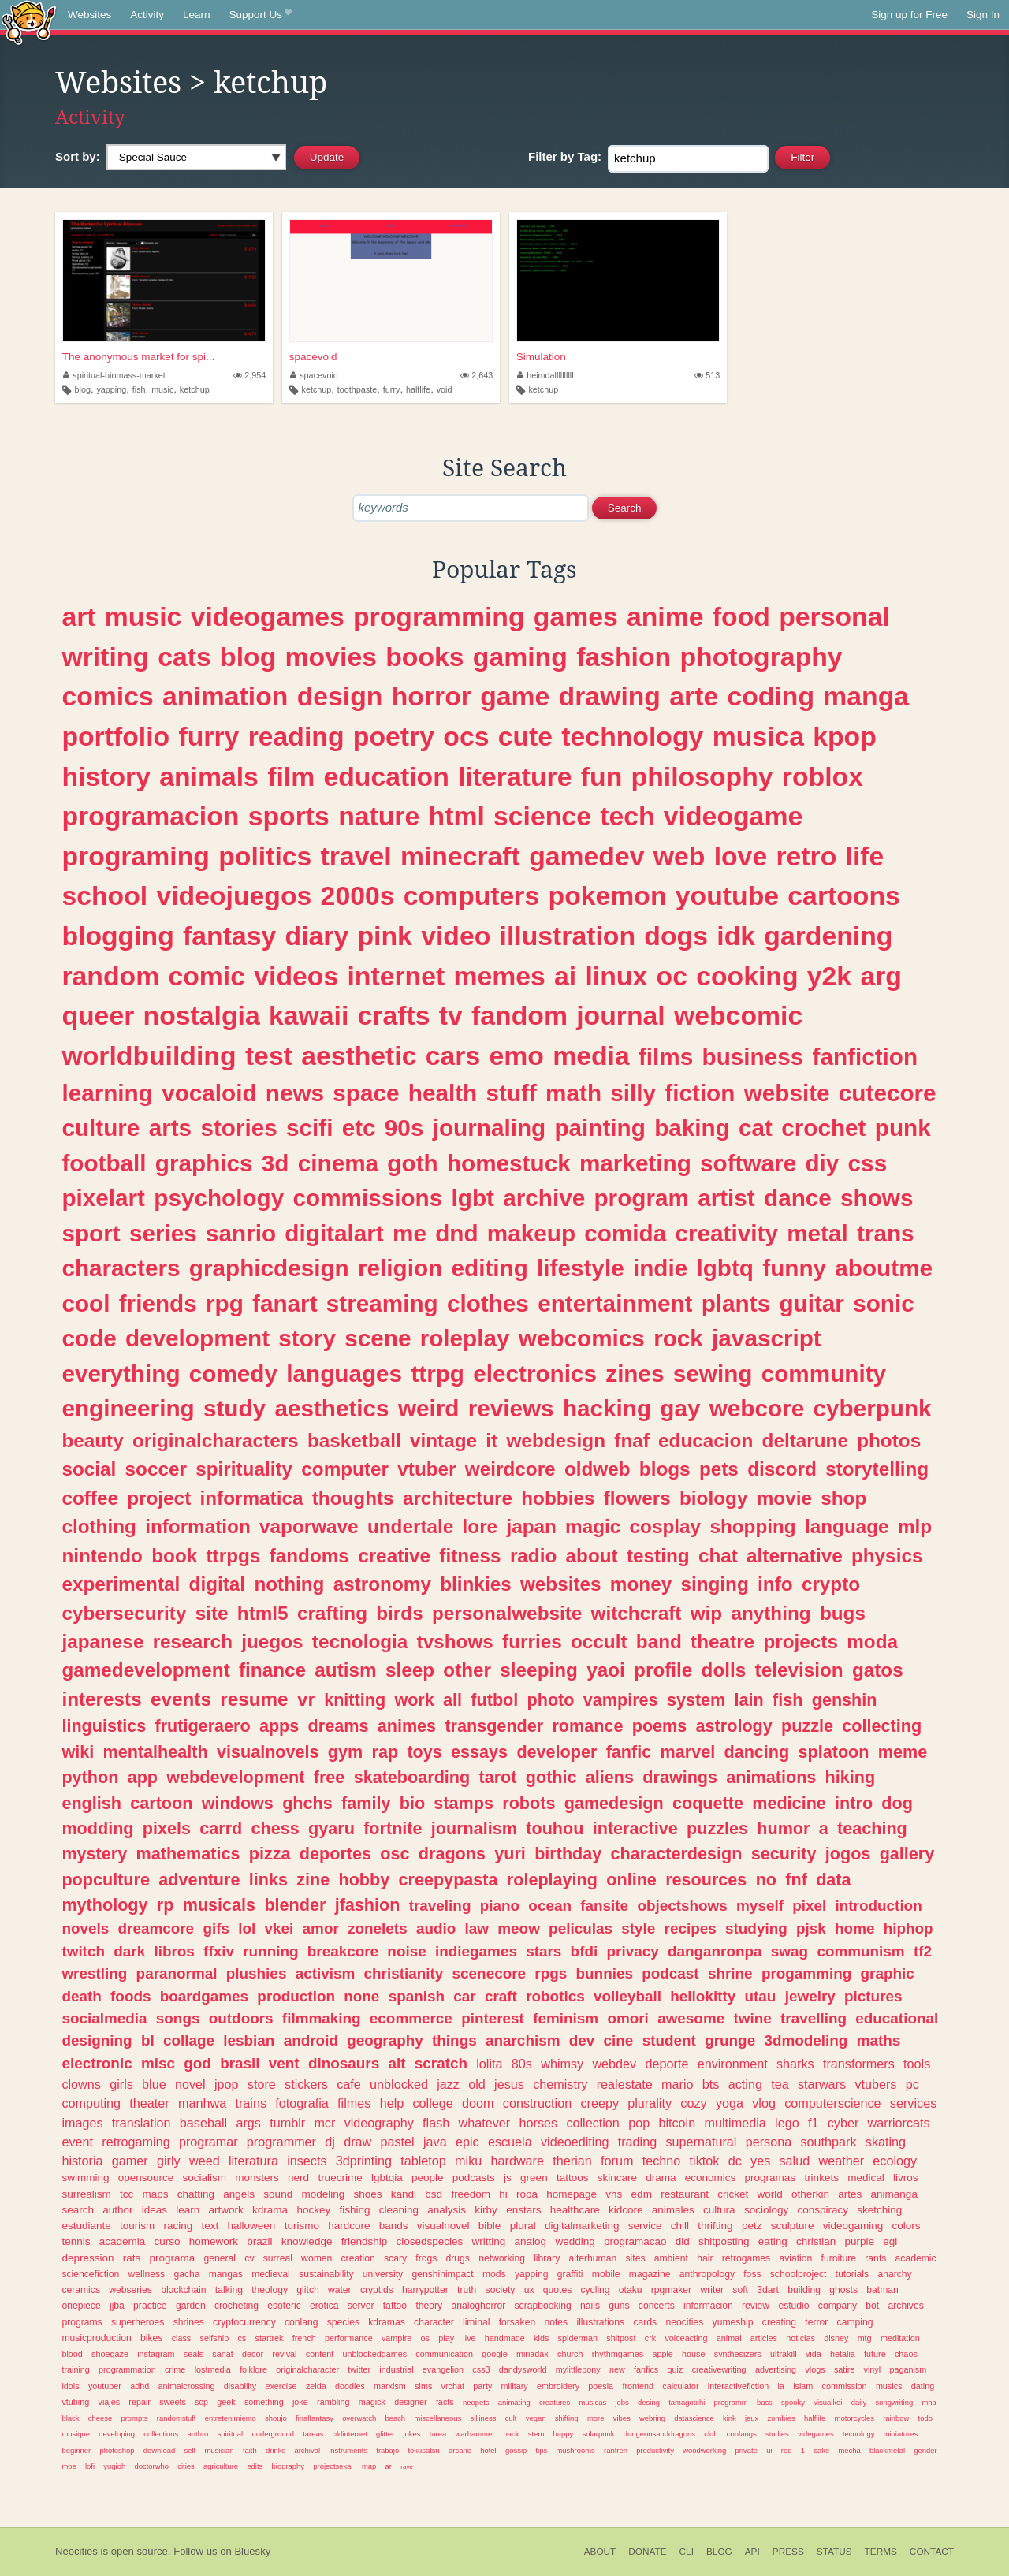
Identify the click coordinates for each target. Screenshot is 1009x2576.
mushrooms (575, 2450)
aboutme (884, 1268)
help (392, 2103)
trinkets (821, 2177)
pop (639, 2123)
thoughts (353, 1498)
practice (150, 2305)
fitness (470, 1555)
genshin (844, 1700)
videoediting (575, 2142)
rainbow (896, 2418)
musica (758, 736)
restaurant (685, 2194)
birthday (567, 1853)
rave (406, 2466)
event (77, 2142)
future (875, 2353)
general (220, 2258)
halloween (252, 2226)
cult (511, 2418)
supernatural (700, 2142)
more (596, 2418)
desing (649, 2402)
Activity (147, 14)
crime (175, 2369)
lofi (90, 2466)
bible (489, 2226)
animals (209, 776)
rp (165, 1905)
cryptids (376, 2289)
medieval (270, 2274)
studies (777, 2433)
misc (158, 2063)
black (70, 2418)
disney (836, 2338)
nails (590, 2305)
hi (503, 2194)
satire (844, 2369)
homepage (571, 2194)
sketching (879, 2210)
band (659, 1641)
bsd (433, 2194)
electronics (535, 1374)
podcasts (473, 2177)
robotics (555, 1996)
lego (787, 2123)
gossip (516, 2450)
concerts (657, 2305)
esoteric (284, 2305)
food (741, 616)
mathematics (188, 1853)
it (491, 1440)
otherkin (810, 2194)
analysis (446, 2210)
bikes (151, 2337)
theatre (722, 1641)
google (494, 2353)
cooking (747, 976)
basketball (354, 1440)
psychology (219, 1198)
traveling (440, 1905)
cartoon (161, 1803)
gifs (216, 1928)
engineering (127, 1408)
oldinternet (350, 2433)
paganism (907, 2369)
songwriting (894, 2402)
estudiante (85, 2226)
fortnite (392, 1828)
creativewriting (719, 2369)
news (295, 1093)
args (248, 2123)
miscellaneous (437, 2418)
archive (544, 1198)
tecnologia (360, 1641)
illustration (568, 936)
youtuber (104, 2386)
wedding (574, 2241)
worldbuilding (148, 1055)
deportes (335, 1853)
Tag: (564, 156)
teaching (872, 1828)
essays (479, 1752)
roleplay (465, 1338)
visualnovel (443, 2226)
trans (885, 1233)
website (787, 1093)
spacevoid (313, 357)
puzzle (807, 1726)
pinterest (492, 2018)
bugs (843, 1613)
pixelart (103, 1198)
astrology (734, 1726)
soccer (156, 1469)
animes (407, 1726)
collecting (882, 1726)
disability (240, 2386)
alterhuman (592, 2258)
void (444, 389)
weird (429, 1408)
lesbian (248, 2040)
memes (499, 976)
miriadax (532, 2353)
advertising (775, 2369)
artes (850, 2194)
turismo (302, 2226)
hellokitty (702, 1996)
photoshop (116, 2450)
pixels (167, 1828)
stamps (463, 1803)
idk (736, 936)
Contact (932, 2551)
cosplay (666, 1526)
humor (783, 1828)
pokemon (608, 895)
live (469, 2338)
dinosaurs (343, 2063)
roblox (822, 776)
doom (478, 2103)
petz (752, 2226)
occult (599, 1641)
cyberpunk (872, 1408)
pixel (809, 1905)
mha (929, 2402)
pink (385, 936)
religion (400, 1268)
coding (770, 696)
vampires (620, 1700)
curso (168, 2241)
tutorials (852, 2274)
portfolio (115, 736)
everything (120, 1374)
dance (798, 1198)
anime (665, 616)
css (868, 1163)
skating (886, 2142)
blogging (117, 936)
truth (466, 2289)
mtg (865, 2338)
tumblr (287, 2123)
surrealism (85, 2194)
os (425, 2338)
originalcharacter (307, 2369)
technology (632, 736)
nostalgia (201, 1015)
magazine (650, 2274)
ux (529, 2289)
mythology (104, 1905)
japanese (102, 1641)
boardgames (204, 1996)
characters (120, 1268)
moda (872, 1641)
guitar (811, 1303)
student (669, 2040)
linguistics (103, 1726)
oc (672, 976)
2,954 (249, 375)
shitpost (620, 2338)
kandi (403, 2194)
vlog (764, 2103)
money (641, 1584)
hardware (518, 2160)
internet (396, 976)
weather (841, 2160)
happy (563, 2433)
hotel (488, 2450)
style (638, 1928)
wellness (147, 2274)
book (174, 1555)
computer (345, 1469)
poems (659, 1726)
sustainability (326, 2274)
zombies (781, 2418)
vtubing (75, 2402)
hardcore (349, 2226)
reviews (511, 1408)
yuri (510, 1853)
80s (522, 2064)
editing (490, 1268)
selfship (214, 2338)
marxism (390, 2386)
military (514, 2386)
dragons (452, 1853)
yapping (111, 389)
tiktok (705, 2160)
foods (130, 1996)
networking (501, 2258)
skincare (617, 2177)
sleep (409, 1670)
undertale (410, 1526)
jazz (448, 2084)
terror (816, 2322)
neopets (476, 2402)
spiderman (578, 2338)
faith (250, 2450)
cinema (338, 1163)
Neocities (76, 2551)
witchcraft (636, 1613)
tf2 (923, 1951)
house (693, 2353)
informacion (708, 2305)
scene (377, 1338)
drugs (458, 2258)
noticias (800, 2338)
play (446, 2338)
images (81, 2123)
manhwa (202, 2103)
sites (636, 2258)
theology (269, 2289)
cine (619, 2040)
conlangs (742, 2433)
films (666, 1057)
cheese (100, 2418)
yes (760, 2160)
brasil (239, 2063)
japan (531, 1526)
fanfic (629, 1752)
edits (254, 2466)
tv (451, 1015)
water (340, 2289)
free (329, 1777)
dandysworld (523, 2369)
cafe (349, 2084)
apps (279, 1726)
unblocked (399, 2084)
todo (925, 2418)
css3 (481, 2369)
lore (480, 1526)
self (189, 2450)
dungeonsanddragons (659, 2433)
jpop (226, 2084)
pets (719, 1469)
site (212, 1613)
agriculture (220, 2466)
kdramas (386, 2322)
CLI (686, 2551)
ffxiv (218, 1951)
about (592, 1555)
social (88, 1469)
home (854, 1928)
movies (331, 657)
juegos (272, 1641)
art (78, 616)
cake (821, 2450)
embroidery (558, 2386)
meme (902, 1752)
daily (858, 2402)
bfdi (584, 1951)
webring (652, 2418)
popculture (105, 1879)
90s (404, 1128)
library (547, 2258)
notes (556, 2322)
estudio (793, 2305)
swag (789, 1951)
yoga (729, 2103)
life (865, 856)
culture (100, 1128)
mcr (324, 2123)
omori (627, 2018)
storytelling (877, 1469)
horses (538, 2123)
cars (453, 1055)
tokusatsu (423, 2450)
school (104, 895)
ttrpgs (234, 1555)
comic (206, 976)
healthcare (575, 2210)
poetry (393, 736)
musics (889, 2386)
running (270, 1951)
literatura (253, 2160)
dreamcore (156, 1928)
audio (436, 1928)
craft (501, 1996)
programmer (281, 2142)
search (77, 2210)
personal (834, 616)
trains (250, 2103)
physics (887, 1555)
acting (745, 2084)
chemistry (560, 2084)
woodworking (704, 2450)
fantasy (229, 936)
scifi (309, 1128)
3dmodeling (805, 2040)
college (433, 2103)
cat (756, 1128)
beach (395, 2418)
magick (372, 2402)
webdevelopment (235, 1777)
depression (87, 2258)
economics (710, 2177)
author (117, 2210)
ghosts (843, 2289)
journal (620, 1015)
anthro (198, 2433)
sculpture (792, 2226)
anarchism (523, 2040)
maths (879, 2040)
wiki (77, 1752)
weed (204, 2160)
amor (321, 1928)
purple (859, 2241)
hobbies (557, 1498)
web (679, 856)
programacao (635, 2241)
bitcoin (676, 2123)
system (696, 1700)
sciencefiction (90, 2274)
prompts (134, 2418)
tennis (75, 2241)
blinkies (475, 1584)
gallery (907, 1853)
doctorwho (151, 2466)
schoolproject (798, 2274)
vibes (622, 2418)
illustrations (600, 2322)
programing (135, 856)
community (823, 1374)
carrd (220, 1828)
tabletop (423, 2160)
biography (288, 2466)
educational (896, 2018)
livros (905, 2177)
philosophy (702, 776)
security (784, 1853)
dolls (724, 1670)
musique (75, 2433)
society (501, 2289)
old (477, 2084)
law (477, 1928)
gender (925, 2450)
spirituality (243, 1469)
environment (733, 2064)
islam (803, 2386)
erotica (324, 2305)
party (482, 2386)
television (799, 1670)
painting (599, 1128)
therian (572, 2160)
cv (249, 2258)
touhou (554, 1828)
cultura (719, 2210)
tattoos (573, 2177)
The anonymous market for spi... (138, 357)
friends (158, 1303)
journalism (474, 1828)
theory (428, 2305)
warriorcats (899, 2123)
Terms (881, 2551)
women (316, 2258)
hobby (363, 1879)
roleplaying (552, 1879)
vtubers (875, 2084)
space (366, 1093)
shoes (367, 2194)
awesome (690, 2018)
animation (225, 696)
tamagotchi (686, 2402)
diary (317, 936)
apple (662, 2353)
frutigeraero (202, 1726)
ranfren (615, 2450)
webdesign (555, 1440)
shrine (730, 1973)
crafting (332, 1613)
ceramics (80, 2289)
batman (882, 2289)
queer (97, 1015)
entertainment (615, 1303)
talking (229, 2289)
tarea (438, 2433)
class (182, 2338)
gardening (828, 936)
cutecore (887, 1093)
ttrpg (437, 1374)
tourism (137, 2226)
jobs (622, 2402)
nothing (289, 1584)
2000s (358, 895)
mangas (226, 2274)
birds (399, 1613)
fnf (796, 1879)
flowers (637, 1498)
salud (795, 2160)
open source (139, 2551)
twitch (83, 1951)
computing (91, 2103)
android (311, 2040)
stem (536, 2433)
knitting (354, 1700)
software (748, 1163)
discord (782, 1469)
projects (800, 1641)
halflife (418, 389)
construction (537, 2103)
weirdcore (510, 1469)
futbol (494, 1700)
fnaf (632, 1440)
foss (752, 2274)
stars (543, 1951)
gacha (186, 2274)
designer (410, 2402)
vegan (536, 2418)
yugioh (114, 2466)
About (600, 2551)
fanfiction (865, 1057)
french (304, 2338)
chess (275, 1828)
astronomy (382, 1584)
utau (760, 1996)
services (913, 2103)
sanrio (241, 1233)
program (641, 1198)
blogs (665, 1469)
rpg (225, 1303)
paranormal (177, 1973)
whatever (485, 2123)
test (268, 1055)
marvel (688, 1752)
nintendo (102, 1555)
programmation (127, 2369)
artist (726, 1198)
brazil (259, 2241)
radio (533, 1555)
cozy (693, 2103)
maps (155, 2194)
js (508, 2177)
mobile (606, 2274)
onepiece (80, 2305)
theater (149, 2103)
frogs (426, 2258)
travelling (813, 2018)
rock (678, 1338)
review (755, 2305)
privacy (633, 1951)
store (262, 2084)
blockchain (183, 2289)
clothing (98, 1526)
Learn (196, 14)
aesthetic (358, 1055)
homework (213, 2241)
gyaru (331, 1828)
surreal (277, 2258)
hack (511, 2433)
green (534, 2177)
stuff (511, 1093)
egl (890, 2241)
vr (306, 1699)
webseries (130, 2289)
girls (121, 2084)
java (435, 2142)
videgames (816, 2433)
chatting (195, 2194)
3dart (768, 2289)
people (427, 2177)
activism (326, 1973)
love (741, 856)
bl (148, 2040)
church (570, 2353)
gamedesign (614, 1803)
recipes (691, 1928)
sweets (172, 2402)
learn (187, 2210)
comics (107, 696)
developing (117, 2433)
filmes (353, 2103)
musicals (219, 1905)
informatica (251, 1498)
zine (313, 1879)
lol (246, 1928)
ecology (895, 2160)
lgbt (473, 1198)
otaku (630, 2289)
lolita (489, 2064)
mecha (849, 2450)
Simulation (541, 357)
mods (494, 2274)
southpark (828, 2142)
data (833, 1879)
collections (160, 2433)
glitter (385, 2433)
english (91, 1803)
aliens (610, 1777)
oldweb (597, 1469)
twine (752, 2018)
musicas (593, 2402)
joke (300, 2402)
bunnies (604, 1973)
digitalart (334, 1233)
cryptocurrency (244, 2322)
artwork (226, 2210)
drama (661, 2177)
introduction (879, 1905)
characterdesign (677, 1853)
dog (897, 1803)
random (110, 976)
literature (515, 776)
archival (307, 2450)
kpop (845, 736)
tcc (126, 2194)
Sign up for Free (909, 14)
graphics (204, 1163)
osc (394, 1853)
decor (252, 2353)
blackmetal (887, 2450)
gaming (520, 657)
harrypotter (425, 2289)
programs (81, 2322)
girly (169, 2160)
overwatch (359, 2418)
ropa (527, 2194)
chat (718, 1555)
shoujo (276, 2418)
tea (780, 2084)
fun (601, 776)
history (106, 776)
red (786, 2450)
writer (712, 2289)
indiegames (476, 1951)
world (769, 2194)
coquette (707, 1803)
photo (551, 1700)
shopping (752, 1526)
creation (358, 2258)
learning (106, 1093)
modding (97, 1828)
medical (865, 2177)
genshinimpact (442, 2274)
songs (178, 2018)
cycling (594, 2289)
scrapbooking (543, 2305)
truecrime (340, 2177)
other (467, 1670)
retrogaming (135, 2142)
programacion (150, 816)
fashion (623, 657)
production (296, 1996)
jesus (509, 2084)
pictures (873, 1996)
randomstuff (176, 2418)
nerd (298, 2177)
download (159, 2450)
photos (889, 1440)
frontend (637, 2386)
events (181, 1699)
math (573, 1093)
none (361, 1996)
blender (295, 1905)
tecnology (858, 2433)
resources (706, 1879)
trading (637, 2142)
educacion (705, 1440)
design (340, 696)
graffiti (570, 2274)
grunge (730, 2040)
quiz (675, 2369)
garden (191, 2305)
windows (238, 1803)
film (291, 776)
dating (922, 2386)
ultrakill (783, 2353)
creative (394, 1555)
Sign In (983, 14)
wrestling (94, 1973)
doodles (350, 2386)
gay (680, 1408)
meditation (900, 2338)
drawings (679, 1777)
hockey (313, 2210)
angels (239, 2194)
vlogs (815, 2369)
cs (241, 2338)
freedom (470, 2194)
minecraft (460, 856)
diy (822, 1163)
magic (592, 1526)
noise (406, 1951)
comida (625, 1233)
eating (772, 2241)
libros (174, 1951)
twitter (359, 2369)
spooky (793, 2402)
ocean (550, 1905)
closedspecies (429, 2241)
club (710, 2433)
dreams (338, 1726)
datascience (693, 2418)
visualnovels (268, 1752)
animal (729, 2338)
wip (707, 1613)
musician (218, 2450)
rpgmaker (671, 2289)
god (197, 2063)
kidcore (626, 2210)
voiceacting (686, 2338)
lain (749, 1700)
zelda (316, 2386)
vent (284, 2063)
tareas (313, 2433)
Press (788, 2551)
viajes (109, 2402)
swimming (85, 2177)
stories (238, 1128)
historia (81, 2160)
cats (184, 657)
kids (541, 2338)
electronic (96, 2063)
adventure (199, 1879)
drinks (275, 2450)
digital (217, 1584)
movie (784, 1498)
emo (516, 1055)
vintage (443, 1440)
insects (306, 2160)
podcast (670, 1973)
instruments (348, 2450)
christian (816, 2241)
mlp (915, 1526)
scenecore (489, 1973)
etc (359, 1128)
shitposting (724, 2241)
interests (101, 1699)
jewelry (810, 1996)
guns (619, 2305)
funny (794, 1268)
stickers (306, 2084)
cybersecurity (123, 1613)
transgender (494, 1726)
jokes (411, 2433)
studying (756, 1928)
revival (284, 2353)
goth (412, 1163)
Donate (647, 2551)
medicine (789, 1803)
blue (154, 2084)
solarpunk (599, 2433)
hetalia (842, 2353)
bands (393, 2226)
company (837, 2305)
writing (105, 657)
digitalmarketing (582, 2226)
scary (395, 2258)
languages (344, 1374)
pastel (398, 2142)
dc (735, 2160)
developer (556, 1752)
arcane (460, 2450)
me (409, 1233)
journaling (489, 1128)
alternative (795, 1555)
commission (844, 2386)
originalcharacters (215, 1440)
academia (122, 2241)
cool (85, 1303)
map (369, 2466)
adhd (139, 2386)
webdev (614, 2064)
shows (876, 1198)
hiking (850, 1777)
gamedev (586, 856)
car (464, 1996)
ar (388, 2466)
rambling (333, 2402)
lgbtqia (387, 2177)
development (197, 1338)
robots (528, 1803)
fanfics (646, 2369)
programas (770, 2177)
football (103, 1163)
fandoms (309, 1555)
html (457, 816)
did (683, 2241)
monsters (257, 2177)
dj (330, 2142)
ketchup (195, 389)
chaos (906, 2353)
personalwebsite (507, 1613)
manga (866, 696)
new (617, 2369)
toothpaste (357, 389)
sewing (713, 1374)
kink (729, 2418)
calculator (680, 2386)
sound (277, 2194)
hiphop (908, 1928)
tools (916, 2064)
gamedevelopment (145, 1670)
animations (771, 1777)
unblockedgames (374, 2353)
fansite (604, 1905)
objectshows (682, 1905)
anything (770, 1613)
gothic (551, 1777)
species (343, 2322)
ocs (466, 736)
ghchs (307, 1803)
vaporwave (309, 1526)
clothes (488, 1303)
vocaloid (209, 1093)
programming (439, 616)
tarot (497, 1777)
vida (813, 2353)
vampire (396, 2338)
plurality (649, 2103)
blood (71, 2353)
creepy (599, 2103)
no (766, 1879)
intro (854, 1803)
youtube (727, 895)
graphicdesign (269, 1268)
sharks (795, 2064)
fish (139, 389)
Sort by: (77, 156)
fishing (354, 2210)
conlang (301, 2322)
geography (385, 2040)
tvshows (455, 1641)
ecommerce (411, 2018)
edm (641, 2194)
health (442, 1093)
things (454, 2040)
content (319, 2353)
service (645, 2226)
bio (412, 1803)
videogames (267, 616)
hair (705, 2258)
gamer (130, 2160)
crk (650, 2338)
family (365, 1803)
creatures (554, 2402)
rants (875, 2258)
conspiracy (822, 2210)
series (163, 1233)
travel (356, 856)
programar (208, 2142)
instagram (155, 2353)
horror (431, 696)
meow (518, 1928)
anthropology (707, 2274)
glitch (307, 2289)
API (752, 2551)
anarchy (894, 2274)
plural (523, 2226)
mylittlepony (578, 2369)
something (264, 2402)
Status (834, 2551)
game (514, 696)
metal (817, 1233)
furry (391, 389)
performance (349, 2338)
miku (468, 2160)
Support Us (260, 15)
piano (499, 1905)
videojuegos (233, 895)
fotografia (302, 2103)
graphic (887, 1973)
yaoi (605, 1670)
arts (170, 1128)
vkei (279, 1928)
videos (296, 976)
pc (912, 2084)
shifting (567, 2418)
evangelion (443, 2369)
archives (906, 2305)
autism (345, 1670)
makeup (531, 1233)
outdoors (241, 2018)
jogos (848, 1853)
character (434, 2322)
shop (843, 1498)
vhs (613, 2194)
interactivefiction (738, 2386)
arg (881, 976)
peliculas (580, 1928)
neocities (684, 2322)
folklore (253, 2369)
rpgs (550, 1973)
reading (296, 736)
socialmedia (104, 2018)
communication (444, 2353)
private (746, 2450)
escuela (510, 2142)
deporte (666, 2064)
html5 (263, 1613)
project (159, 1498)
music (162, 389)
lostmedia (213, 2369)
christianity (404, 1973)
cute (525, 736)
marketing (635, 1163)
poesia (600, 2386)
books (424, 657)
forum (617, 2160)
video (455, 936)
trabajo (387, 2450)
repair (139, 2402)
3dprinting (364, 2160)
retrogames (746, 2258)
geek (226, 2402)
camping (855, 2322)
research (193, 1641)
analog (531, 2241)
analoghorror (478, 2305)
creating (779, 2322)
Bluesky (252, 2551)
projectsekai (332, 2466)
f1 (813, 2123)
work (414, 1700)
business (753, 1057)
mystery (94, 1853)
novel (190, 2084)
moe (68, 2466)
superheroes (138, 2322)
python (89, 1777)
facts (445, 2402)
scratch (441, 2063)
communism (860, 1951)
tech (627, 816)
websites (560, 1584)
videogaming (853, 2226)
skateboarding (412, 1777)
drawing (610, 696)
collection (593, 2123)
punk (903, 1128)
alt (396, 2063)
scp (201, 2402)
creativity (727, 1233)
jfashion (367, 1905)
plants (736, 1303)
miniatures (901, 2433)
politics (264, 856)
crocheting (236, 2305)
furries (532, 1641)
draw (357, 2142)
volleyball (627, 1996)
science (542, 816)
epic (467, 2142)
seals (193, 2353)
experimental (120, 1584)
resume (254, 1699)
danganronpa (715, 1951)
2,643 (476, 375)
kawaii (308, 1015)
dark (129, 1951)
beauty (92, 1440)
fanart (284, 1303)
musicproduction (96, 2337)
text (210, 2226)
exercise (280, 2386)
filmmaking (321, 2018)
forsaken (517, 2322)
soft (740, 2289)
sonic (883, 1303)
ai (565, 976)
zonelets (378, 1928)
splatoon (833, 1752)
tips (542, 2450)
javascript (766, 1338)
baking (692, 1128)
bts (711, 2084)
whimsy (562, 2064)
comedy (233, 1374)
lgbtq (725, 1268)
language (847, 1526)
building (804, 2289)
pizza (270, 1853)
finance (272, 1670)
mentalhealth (154, 1752)
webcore (756, 1408)
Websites (89, 14)
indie (660, 1268)
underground (272, 2433)
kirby (486, 2210)
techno (661, 2160)
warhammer (475, 2433)
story (307, 1338)
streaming (382, 1303)
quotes (557, 2289)
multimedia (734, 2123)
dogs (676, 936)
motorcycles (854, 2418)
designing (96, 2040)
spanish (417, 1996)
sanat (222, 2353)
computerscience (832, 2103)
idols (70, 2386)
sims (423, 2386)
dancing (756, 1752)
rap (385, 1752)
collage (188, 2040)
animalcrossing (186, 2386)
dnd (456, 1233)
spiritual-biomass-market (114, 375)
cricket (732, 2194)
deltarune (805, 1440)
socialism (205, 2177)
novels (85, 1928)
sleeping (539, 1670)
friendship (364, 2241)
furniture (839, 2258)
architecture (457, 1498)
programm (731, 2402)
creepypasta (448, 1879)
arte (693, 696)
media (591, 1055)
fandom (519, 1015)
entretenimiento (230, 2418)
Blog (719, 2551)
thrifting (715, 2226)
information (198, 1526)
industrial (396, 2369)
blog (83, 389)
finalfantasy (314, 2418)
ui (769, 2450)
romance (587, 1726)
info (775, 1584)
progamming (806, 1973)
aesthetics (331, 1408)
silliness (483, 2418)
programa (172, 2258)
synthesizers (737, 2353)
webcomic (738, 1015)
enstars (523, 2210)
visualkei (828, 2402)
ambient (671, 2258)
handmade (505, 2338)
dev (582, 2040)
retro (806, 856)
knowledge (307, 2241)
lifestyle (580, 1268)
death (81, 1996)
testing (658, 1555)
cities (186, 2466)
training (75, 2369)
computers (472, 895)
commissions (368, 1198)
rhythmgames (617, 2353)
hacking (607, 1408)
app (143, 1777)
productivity (655, 2450)
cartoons (843, 895)
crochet (823, 1128)
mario (677, 2084)
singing (714, 1584)
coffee (89, 1498)
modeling (322, 2194)
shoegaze (109, 2353)
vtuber (426, 1469)
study (234, 1408)
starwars (822, 2084)
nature (378, 816)
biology (713, 1498)
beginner (76, 2450)
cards (645, 2322)
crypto (831, 1584)
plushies (256, 1973)
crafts (394, 1015)
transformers (859, 2064)
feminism (565, 2018)
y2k (829, 976)
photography (760, 657)
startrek (269, 2338)
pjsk (811, 1928)
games (576, 616)
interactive (635, 1828)
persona (769, 2142)
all (452, 1700)
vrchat (452, 2386)
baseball (203, 2123)
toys (424, 1752)
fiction (700, 1093)
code (88, 1338)
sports (289, 816)
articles (763, 2338)
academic (915, 2258)
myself (760, 1905)
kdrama (270, 2210)
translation (141, 2123)
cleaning (399, 2210)
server (361, 2305)
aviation (795, 2258)
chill (680, 2226)
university (383, 2274)
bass (765, 2402)
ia (780, 2386)
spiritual (231, 2433)
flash (436, 2123)
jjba (117, 2305)
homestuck (509, 1163)
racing (178, 2226)
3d (275, 1163)
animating (514, 2402)
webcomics (582, 1338)
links (268, 1879)
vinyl (872, 2369)
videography (379, 2123)
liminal (476, 2322)
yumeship (733, 2322)
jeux (751, 2418)
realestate (625, 2084)
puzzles (717, 1828)
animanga (894, 2194)
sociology (766, 2210)
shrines (188, 2322)
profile (663, 1670)
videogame (733, 816)
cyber (843, 2123)
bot (872, 2305)
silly (633, 1093)
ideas (154, 2210)
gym (345, 1752)
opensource (146, 2177)
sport (90, 1233)
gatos (877, 1670)
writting (489, 2241)
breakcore (342, 1951)
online (631, 1879)
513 (707, 375)
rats (132, 2258)
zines (634, 1374)
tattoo (395, 2305)
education (386, 776)
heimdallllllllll (545, 375)
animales (673, 2210)
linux (616, 976)
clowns (80, 2084)
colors (906, 2226)
